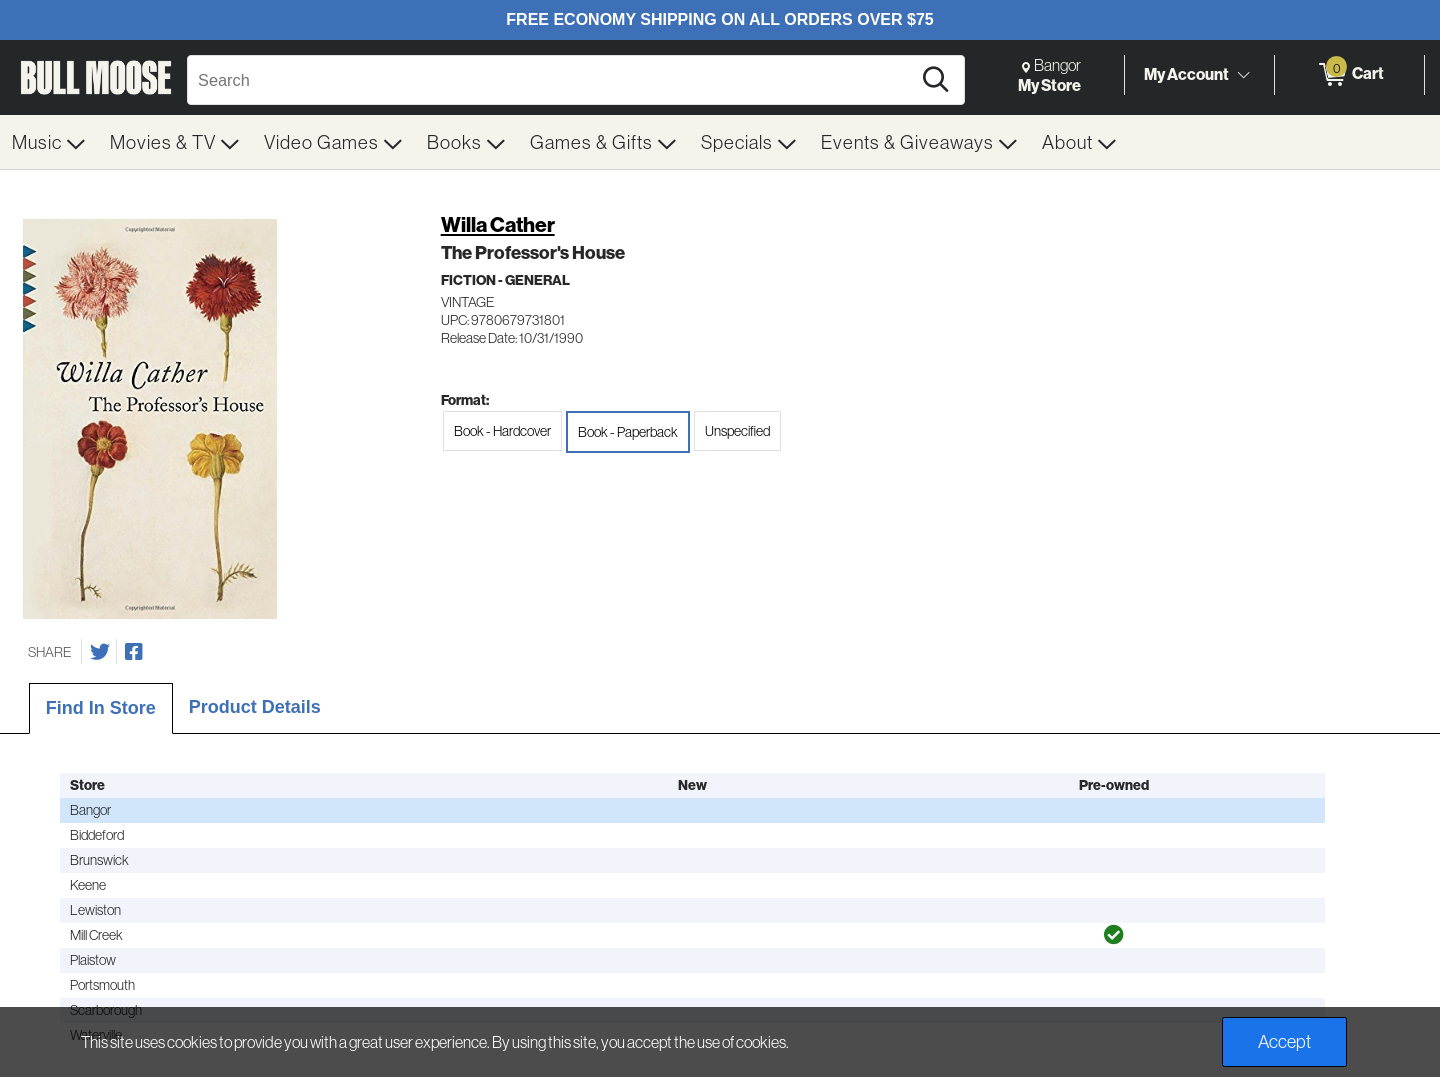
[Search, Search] (552, 80)
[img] (1114, 935)
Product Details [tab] (255, 707)
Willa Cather (498, 224)
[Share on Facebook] (134, 652)
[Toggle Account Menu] (1243, 75)
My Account (1186, 74)
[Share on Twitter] (100, 652)
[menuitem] (49, 142)
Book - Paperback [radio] (628, 432)
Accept (1284, 1041)
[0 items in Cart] (1349, 75)
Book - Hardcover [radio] (502, 431)
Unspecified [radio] (737, 431)
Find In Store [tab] (101, 708)
